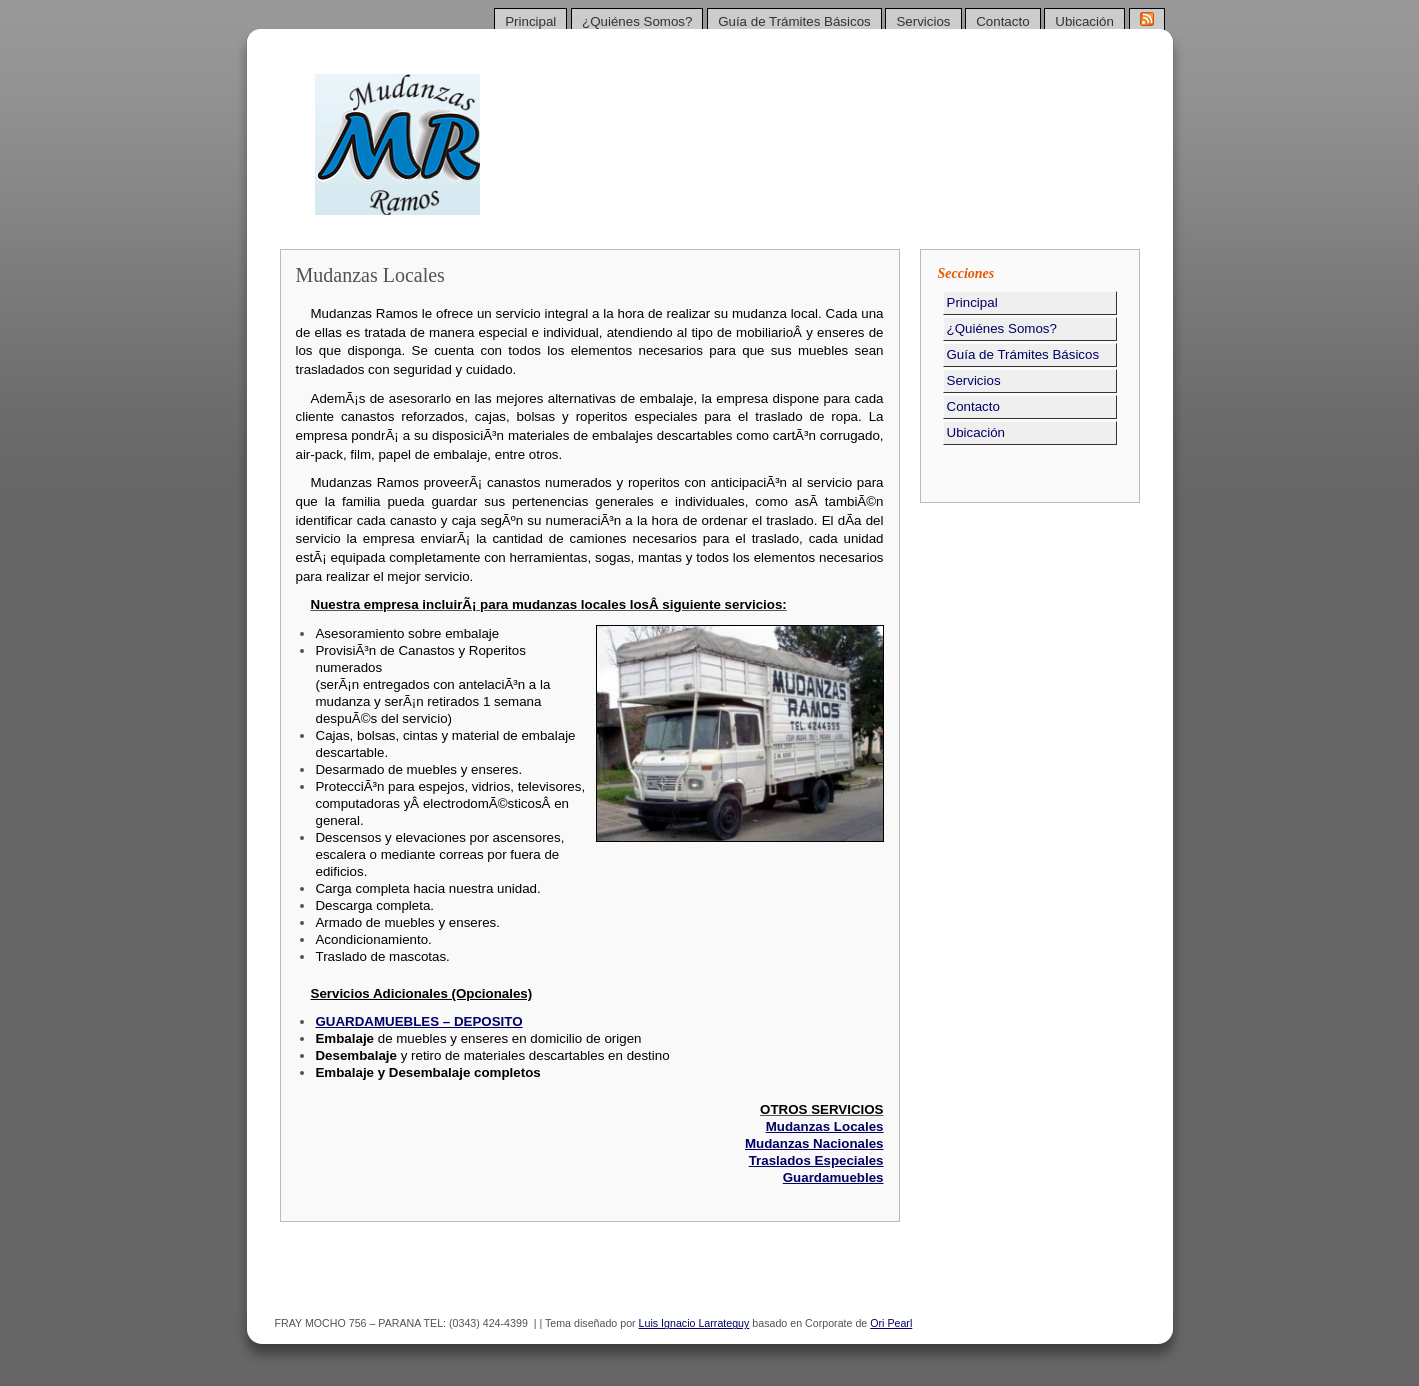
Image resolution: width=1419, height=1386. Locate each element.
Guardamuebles (833, 1177)
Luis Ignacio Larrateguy (694, 1323)
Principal (530, 21)
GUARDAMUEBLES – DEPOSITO (418, 1021)
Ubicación (1084, 21)
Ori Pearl (891, 1323)
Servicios (923, 21)
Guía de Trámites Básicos (794, 21)
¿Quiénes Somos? (637, 21)
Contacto (1002, 21)
